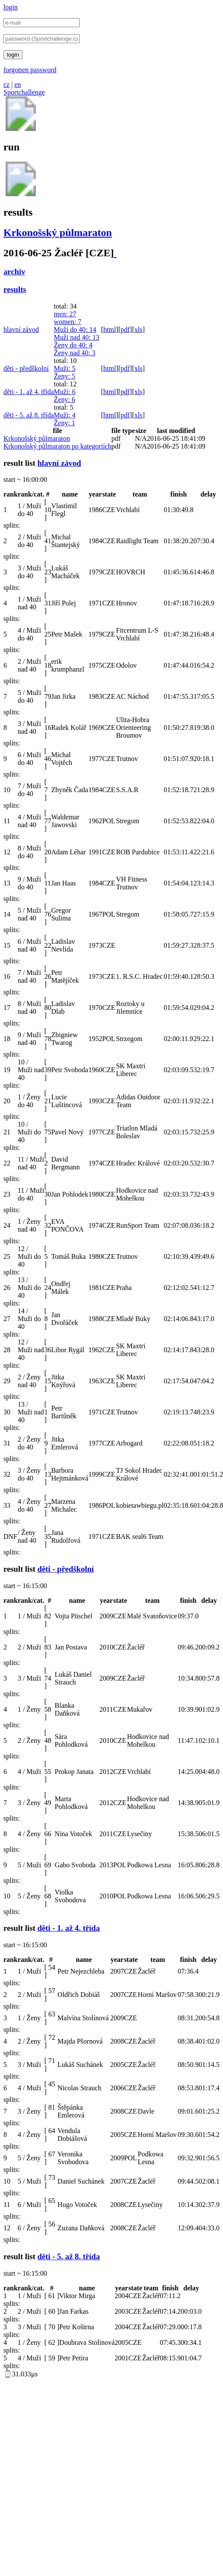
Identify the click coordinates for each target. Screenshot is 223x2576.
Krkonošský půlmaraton (57, 232)
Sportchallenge (24, 92)
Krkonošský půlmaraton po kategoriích (57, 446)
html (110, 329)
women (68, 321)
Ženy (64, 376)
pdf (125, 329)
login (10, 7)
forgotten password (30, 69)
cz (6, 84)
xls (138, 329)
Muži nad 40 (76, 337)
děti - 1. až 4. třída (28, 391)
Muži (64, 368)
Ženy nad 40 (74, 353)
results (14, 289)
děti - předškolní (26, 368)
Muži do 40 (75, 329)
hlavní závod (21, 329)
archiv (14, 271)
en (17, 84)
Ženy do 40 (73, 345)
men (65, 314)
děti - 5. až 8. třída (28, 415)
